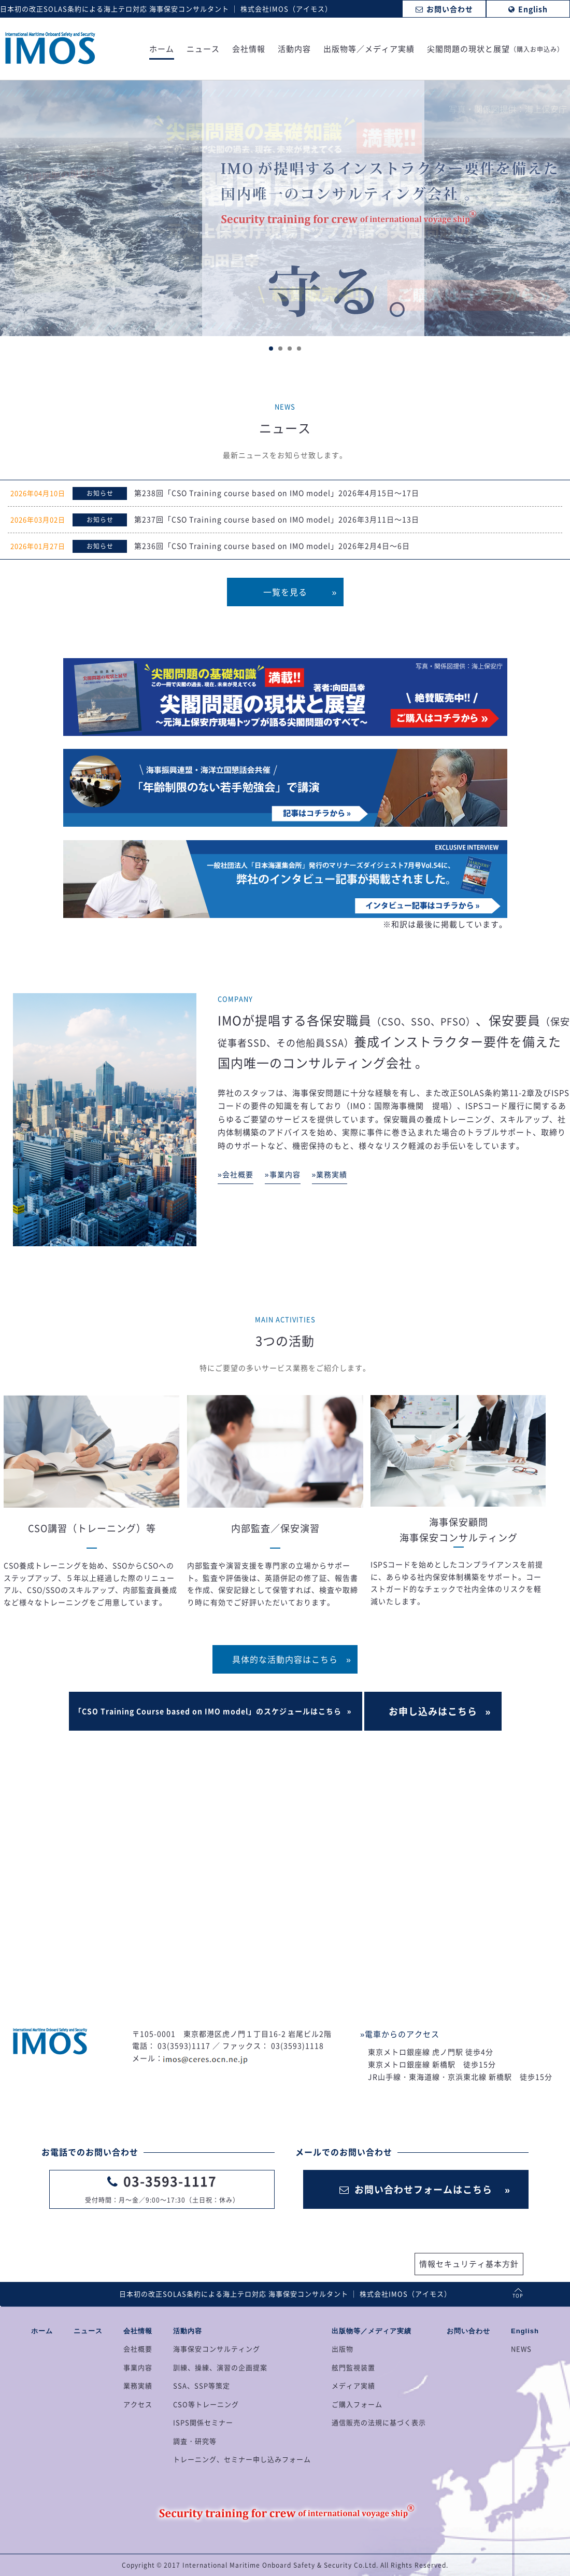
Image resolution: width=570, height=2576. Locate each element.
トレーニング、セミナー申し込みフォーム (242, 2459)
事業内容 (137, 2367)
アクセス (137, 2404)
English (525, 2331)
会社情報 (248, 49)
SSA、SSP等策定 (201, 2385)
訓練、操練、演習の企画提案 (220, 2367)
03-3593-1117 (170, 2181)
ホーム (161, 49)
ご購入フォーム (357, 2404)
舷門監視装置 (353, 2367)
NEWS (521, 2349)
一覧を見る (285, 592)
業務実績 (137, 2385)
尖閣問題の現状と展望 (495, 49)
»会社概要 (235, 1174)
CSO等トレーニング (206, 2404)
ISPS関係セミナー (203, 2422)
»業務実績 (330, 1174)
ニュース (203, 49)
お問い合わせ (468, 2331)
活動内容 (294, 49)
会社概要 (137, 2349)
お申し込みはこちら (433, 1711)
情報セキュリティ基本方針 (469, 2263)
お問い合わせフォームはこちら (415, 2189)
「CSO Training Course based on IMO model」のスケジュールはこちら (207, 1711)
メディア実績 (353, 2385)
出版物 (342, 2349)
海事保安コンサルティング (216, 2349)
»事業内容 (283, 1174)
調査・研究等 (195, 2441)
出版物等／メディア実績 (369, 49)
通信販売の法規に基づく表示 (379, 2422)
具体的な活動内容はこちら (285, 1659)
